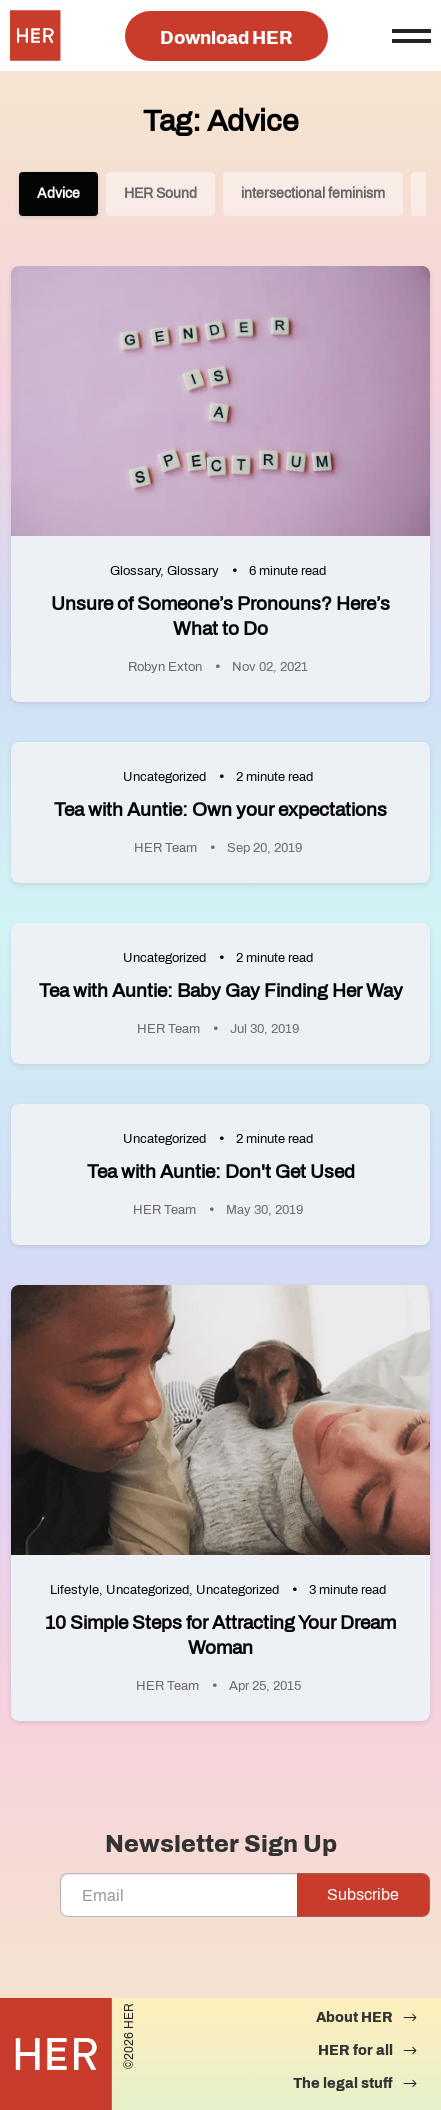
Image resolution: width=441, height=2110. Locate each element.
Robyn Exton (165, 667)
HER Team (165, 848)
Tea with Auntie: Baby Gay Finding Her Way (221, 990)
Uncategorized (164, 777)
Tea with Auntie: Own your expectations (220, 809)
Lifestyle (74, 1590)
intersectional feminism (313, 193)
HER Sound (160, 193)
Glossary (135, 571)
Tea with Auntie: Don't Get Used (221, 1171)
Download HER (226, 38)
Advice (58, 193)
